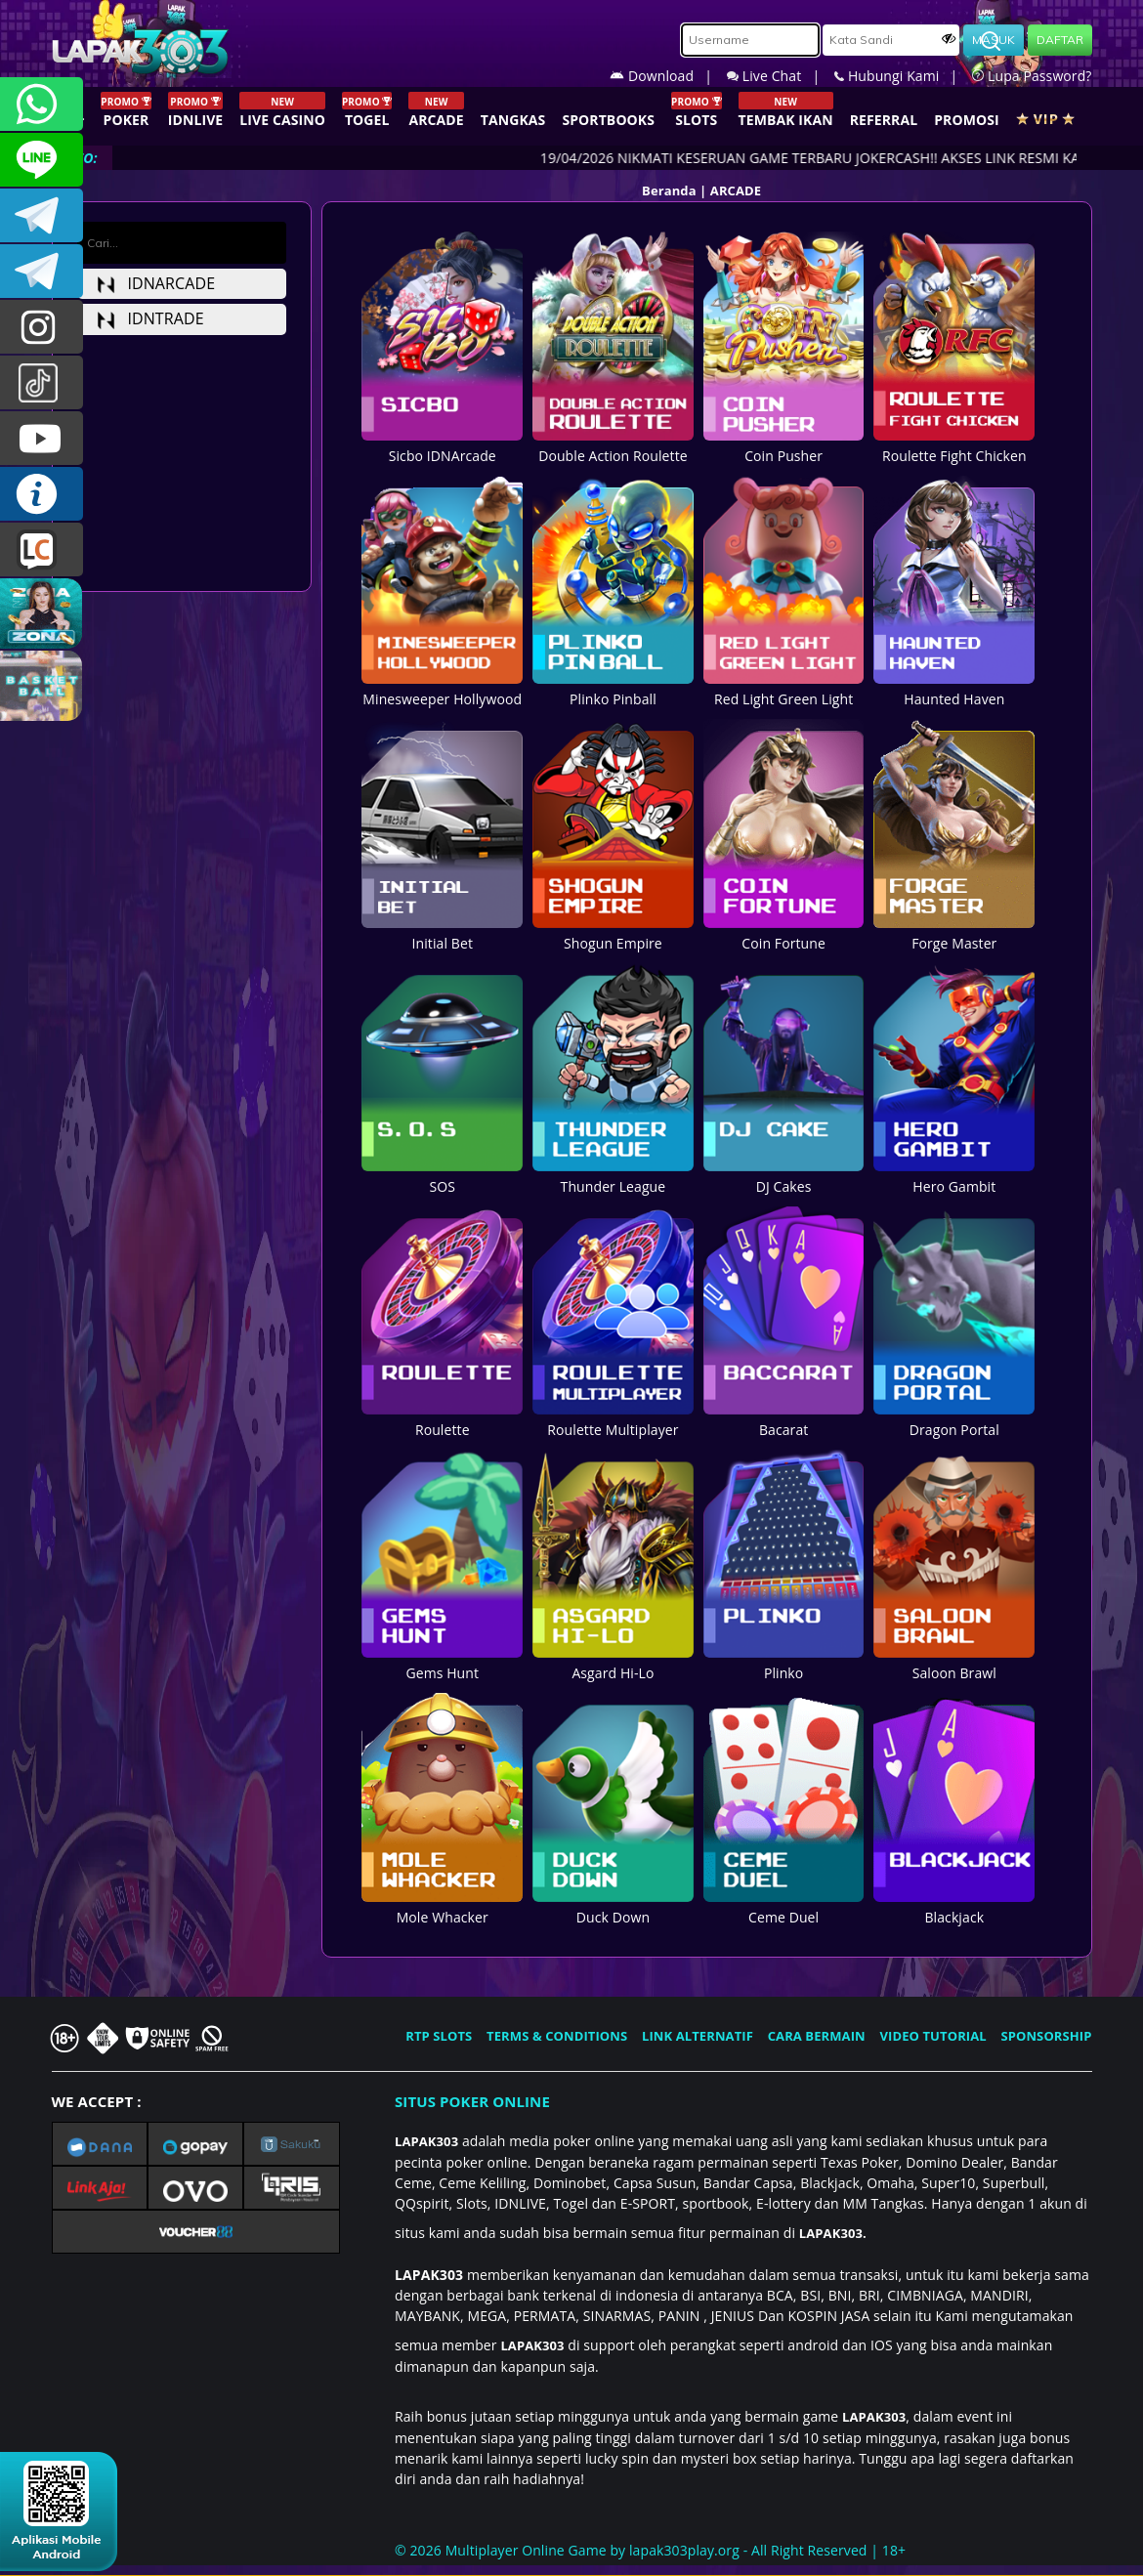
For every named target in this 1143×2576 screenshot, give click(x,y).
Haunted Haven (954, 688)
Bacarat (784, 1419)
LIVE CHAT (41, 549)
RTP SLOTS (438, 2036)
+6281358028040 (41, 104)
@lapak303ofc (41, 382)
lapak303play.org (684, 2550)
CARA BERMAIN (817, 2036)
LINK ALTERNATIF (697, 2036)
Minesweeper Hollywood (442, 688)
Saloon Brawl (954, 1662)
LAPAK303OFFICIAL (41, 215)
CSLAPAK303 (41, 160)
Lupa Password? (1031, 75)
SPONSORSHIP (1045, 2036)
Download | (668, 75)
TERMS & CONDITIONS (557, 2036)
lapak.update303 (41, 327)
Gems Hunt (442, 1662)
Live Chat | (780, 75)
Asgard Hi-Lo (613, 1662)
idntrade (150, 318)
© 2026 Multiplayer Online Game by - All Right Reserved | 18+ (650, 2550)
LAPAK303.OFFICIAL (41, 438)
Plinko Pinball (613, 688)
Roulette (442, 1419)
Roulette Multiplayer (613, 1419)
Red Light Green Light (784, 688)
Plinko (784, 1662)
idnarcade (156, 283)
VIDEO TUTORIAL (933, 2036)
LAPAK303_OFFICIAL (41, 271)
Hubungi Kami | (903, 75)
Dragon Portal (954, 1419)
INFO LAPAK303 (41, 494)
